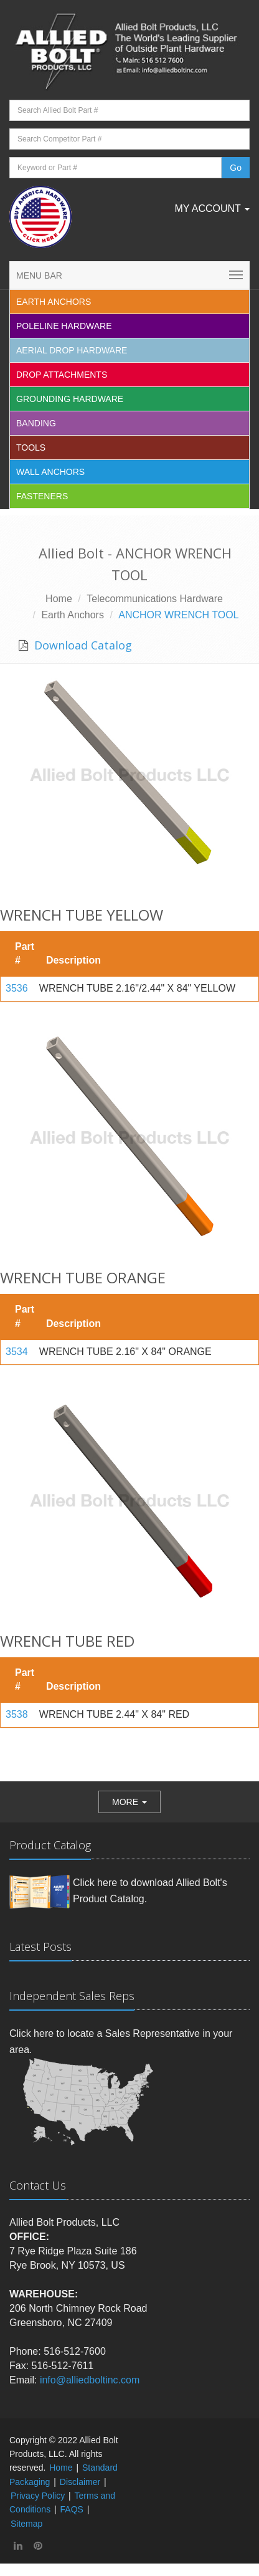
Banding (36, 423)
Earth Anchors (72, 615)
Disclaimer (80, 2482)
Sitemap (26, 2524)
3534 (17, 1351)
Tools (30, 447)
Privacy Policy (38, 2496)
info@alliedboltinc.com (89, 2380)
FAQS (71, 2509)
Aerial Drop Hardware (71, 350)
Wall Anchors (50, 472)
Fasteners (42, 496)
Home (58, 598)
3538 (17, 1714)
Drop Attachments (61, 375)
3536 (17, 988)
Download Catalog (81, 645)
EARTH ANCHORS (53, 302)
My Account (212, 208)
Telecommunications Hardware (155, 598)
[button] (129, 1802)
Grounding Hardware (69, 399)
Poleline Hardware (64, 326)
